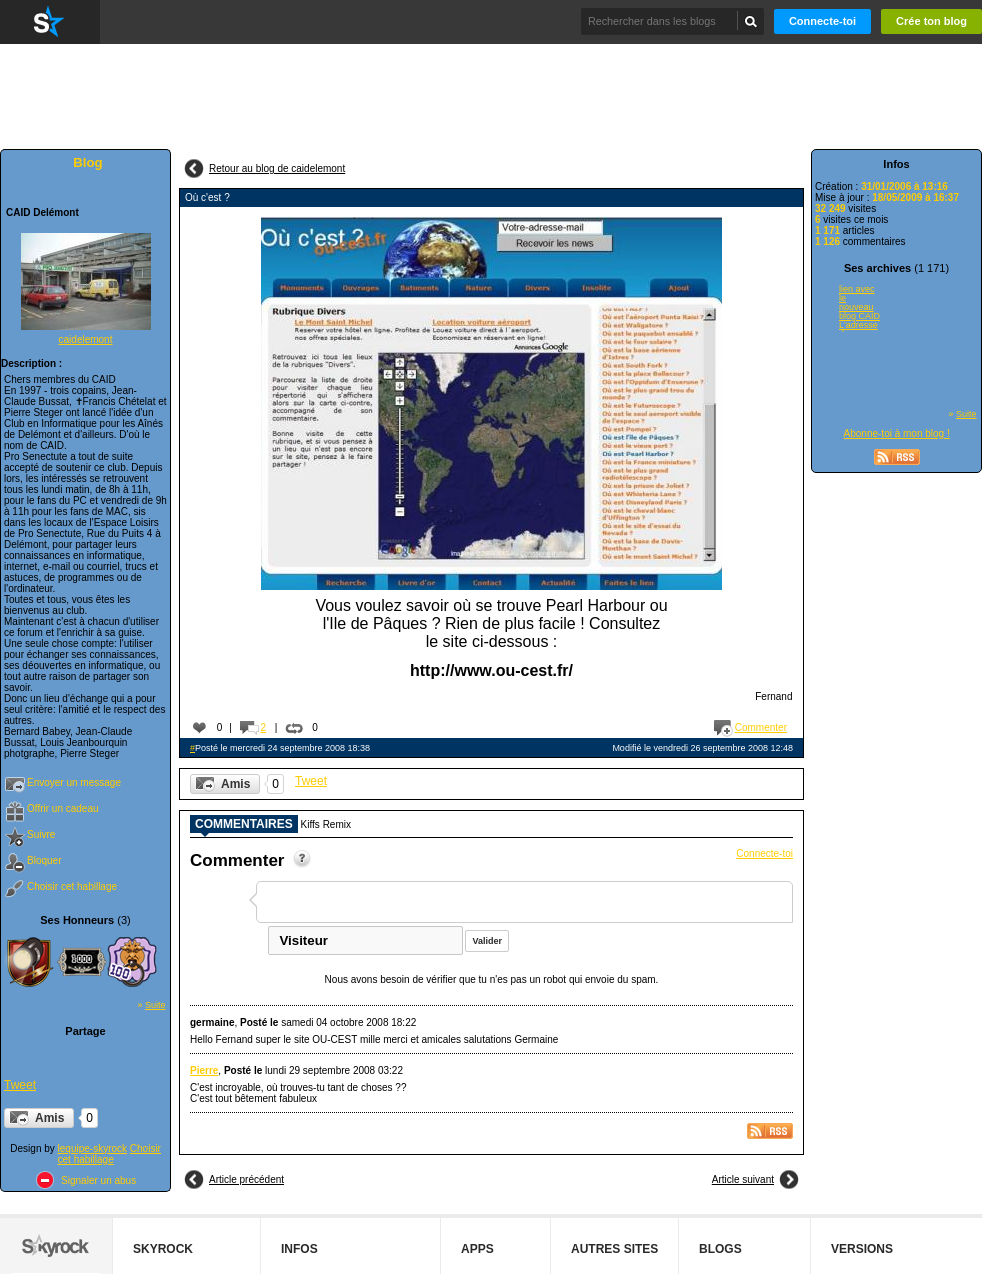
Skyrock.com (50, 22)
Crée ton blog (931, 21)
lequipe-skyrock (92, 1148)
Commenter (761, 727)
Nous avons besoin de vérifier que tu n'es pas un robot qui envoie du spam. (492, 979)
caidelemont (86, 339)
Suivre (41, 834)
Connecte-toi (822, 21)
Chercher (751, 21)
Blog (87, 162)
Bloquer (44, 860)
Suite (155, 1005)
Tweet (20, 1085)
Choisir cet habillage (72, 886)
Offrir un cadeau (63, 808)
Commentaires (244, 825)
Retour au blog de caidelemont (277, 168)
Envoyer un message (74, 782)
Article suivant (743, 1179)
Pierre (204, 1070)
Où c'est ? (207, 197)
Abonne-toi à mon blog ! (897, 433)
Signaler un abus (98, 1180)
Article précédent (246, 1179)
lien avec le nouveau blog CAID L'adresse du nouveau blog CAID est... (859, 308)
